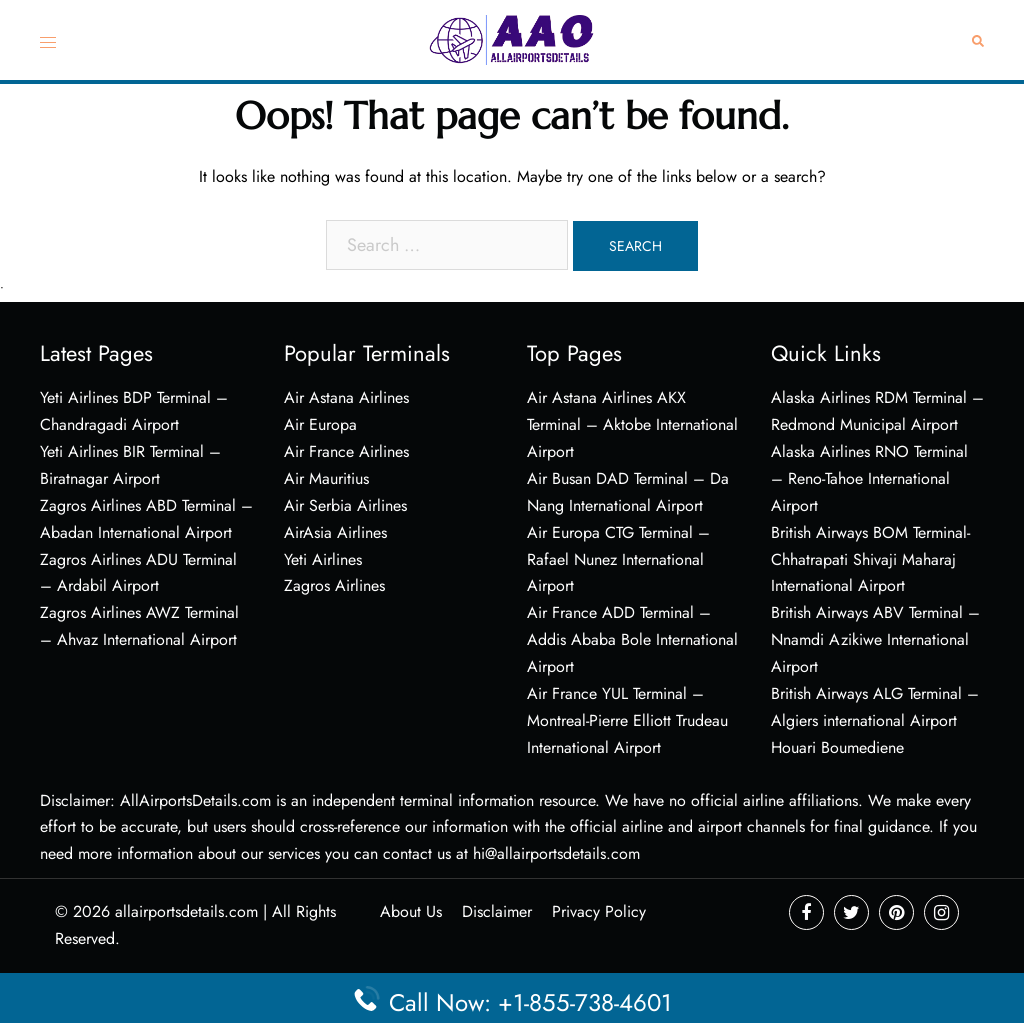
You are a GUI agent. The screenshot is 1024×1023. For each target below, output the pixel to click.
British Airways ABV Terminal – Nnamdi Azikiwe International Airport (875, 639)
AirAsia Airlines (335, 532)
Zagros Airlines (334, 585)
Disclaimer (497, 911)
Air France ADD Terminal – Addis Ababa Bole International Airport (632, 639)
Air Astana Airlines (346, 397)
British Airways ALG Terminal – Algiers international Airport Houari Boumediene (875, 720)
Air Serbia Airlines (345, 505)
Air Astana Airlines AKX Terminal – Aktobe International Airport (632, 424)
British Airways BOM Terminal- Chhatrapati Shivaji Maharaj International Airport (870, 559)
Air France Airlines (346, 451)
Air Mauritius (326, 478)
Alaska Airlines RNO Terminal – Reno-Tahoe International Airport (869, 478)
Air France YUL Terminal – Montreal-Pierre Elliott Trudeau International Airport (627, 720)
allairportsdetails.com (186, 911)
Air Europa (320, 424)
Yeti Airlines (323, 559)
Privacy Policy (599, 911)
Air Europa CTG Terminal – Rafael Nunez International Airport (618, 559)
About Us (411, 911)
